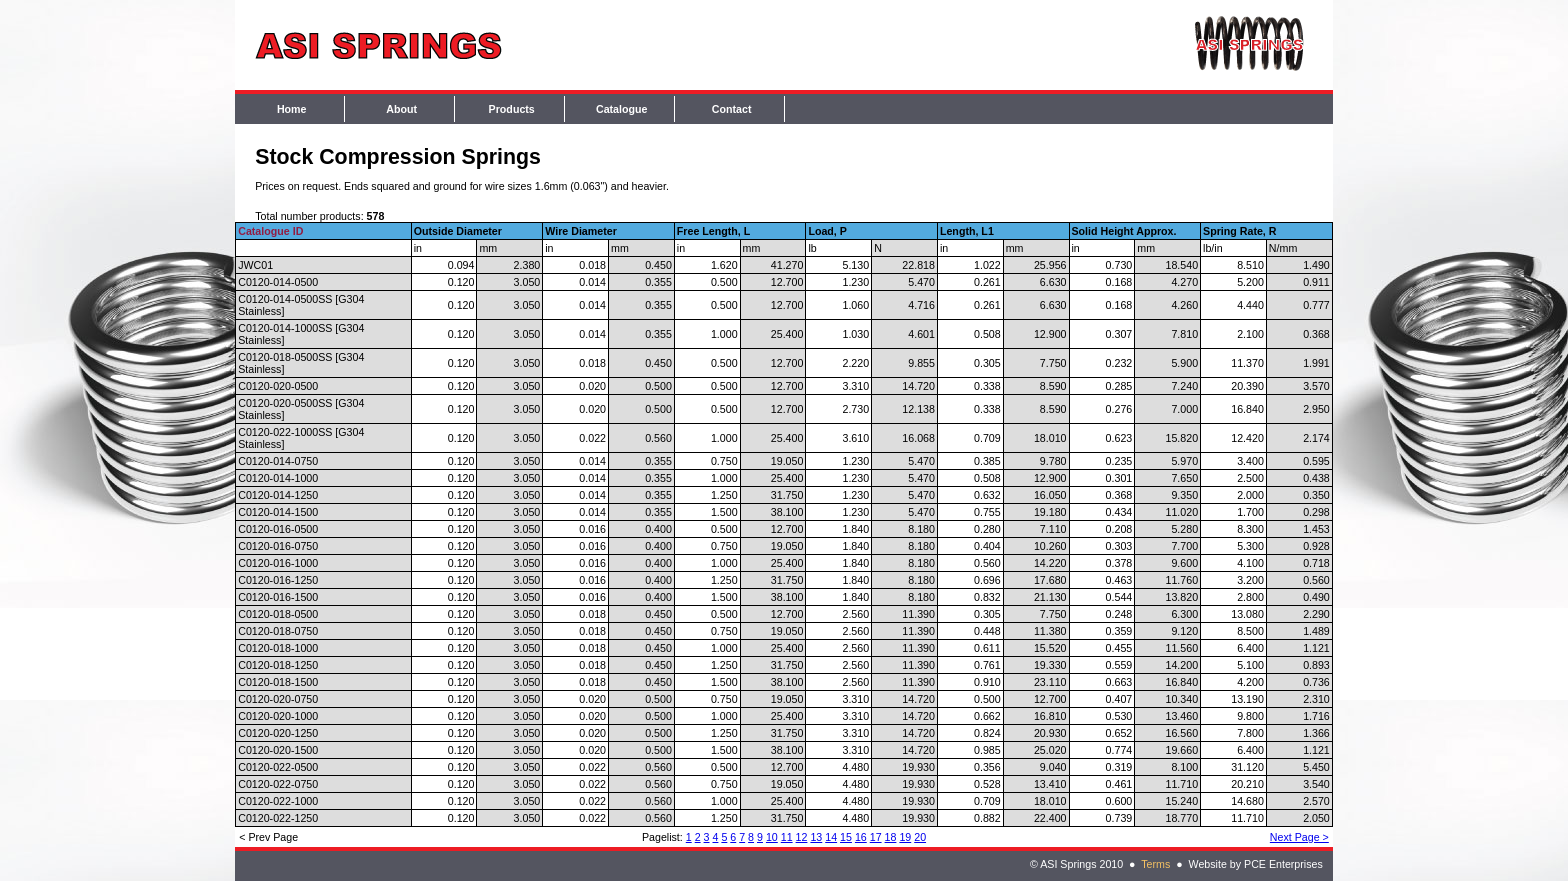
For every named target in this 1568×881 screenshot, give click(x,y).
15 (846, 837)
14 (831, 837)
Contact (732, 109)
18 (891, 837)
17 (876, 837)
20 (920, 837)
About (401, 109)
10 (772, 837)
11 (787, 837)
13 (816, 837)
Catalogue (622, 109)
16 (861, 837)
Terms (1155, 864)
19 (905, 837)
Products (512, 109)
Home (292, 109)
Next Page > (1299, 837)
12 (802, 837)
